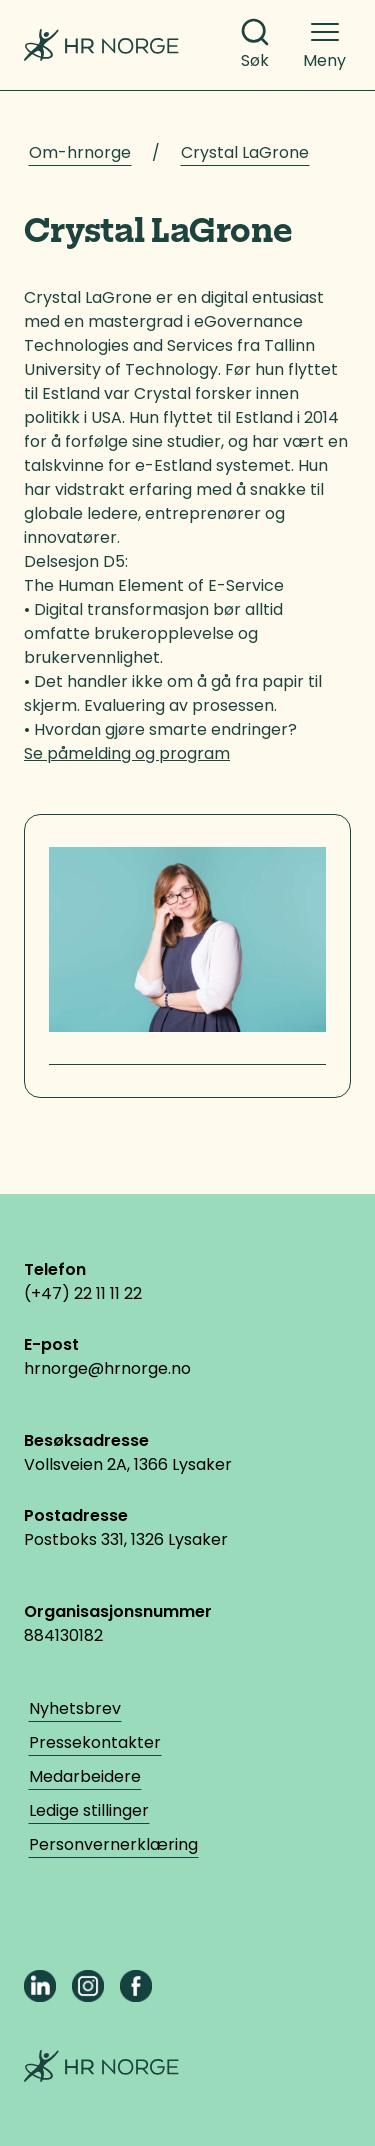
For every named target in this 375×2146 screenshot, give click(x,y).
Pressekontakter (95, 1742)
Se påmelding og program (127, 753)
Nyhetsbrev (75, 1708)
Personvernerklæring (113, 1844)
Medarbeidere (85, 1776)
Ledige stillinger (89, 1810)
